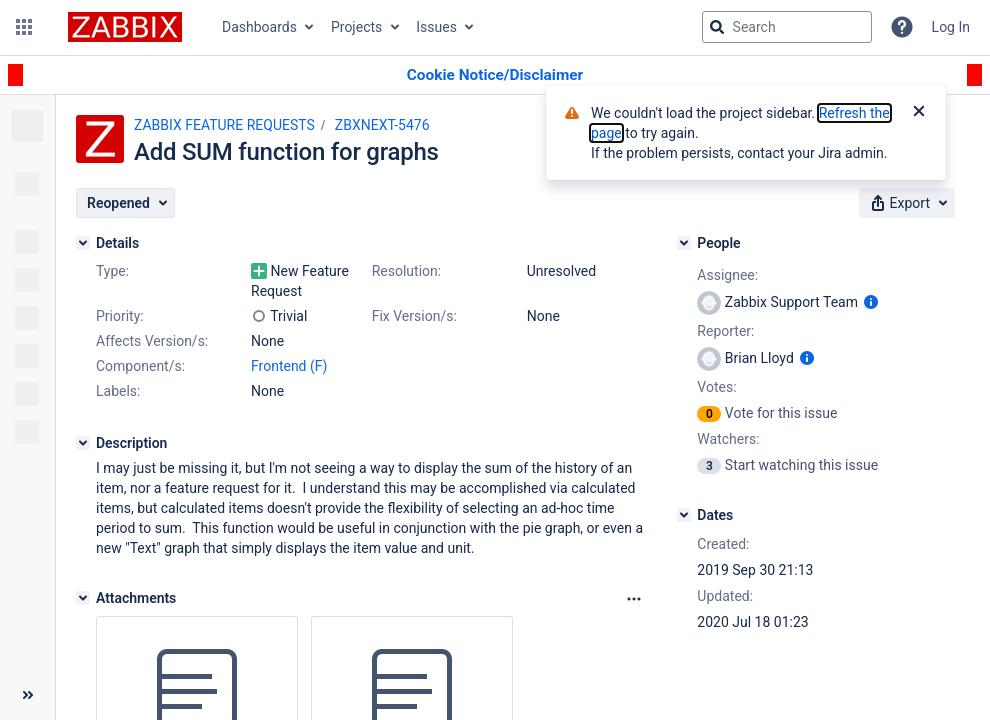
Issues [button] (436, 27)
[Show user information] (871, 302)
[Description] (83, 443)
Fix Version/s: (414, 316)
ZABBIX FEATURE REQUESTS (224, 125)
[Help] (902, 27)
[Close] (919, 113)
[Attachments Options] (634, 599)
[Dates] (684, 515)
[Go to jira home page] (125, 27)
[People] (684, 243)
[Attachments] (83, 598)
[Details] (83, 243)
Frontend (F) (289, 366)
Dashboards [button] (259, 27)
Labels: (118, 391)
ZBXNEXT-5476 (382, 125)
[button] (24, 27)
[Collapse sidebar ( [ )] (27, 695)
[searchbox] (787, 27)
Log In (951, 27)
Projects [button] (356, 27)
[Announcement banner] (495, 75)
